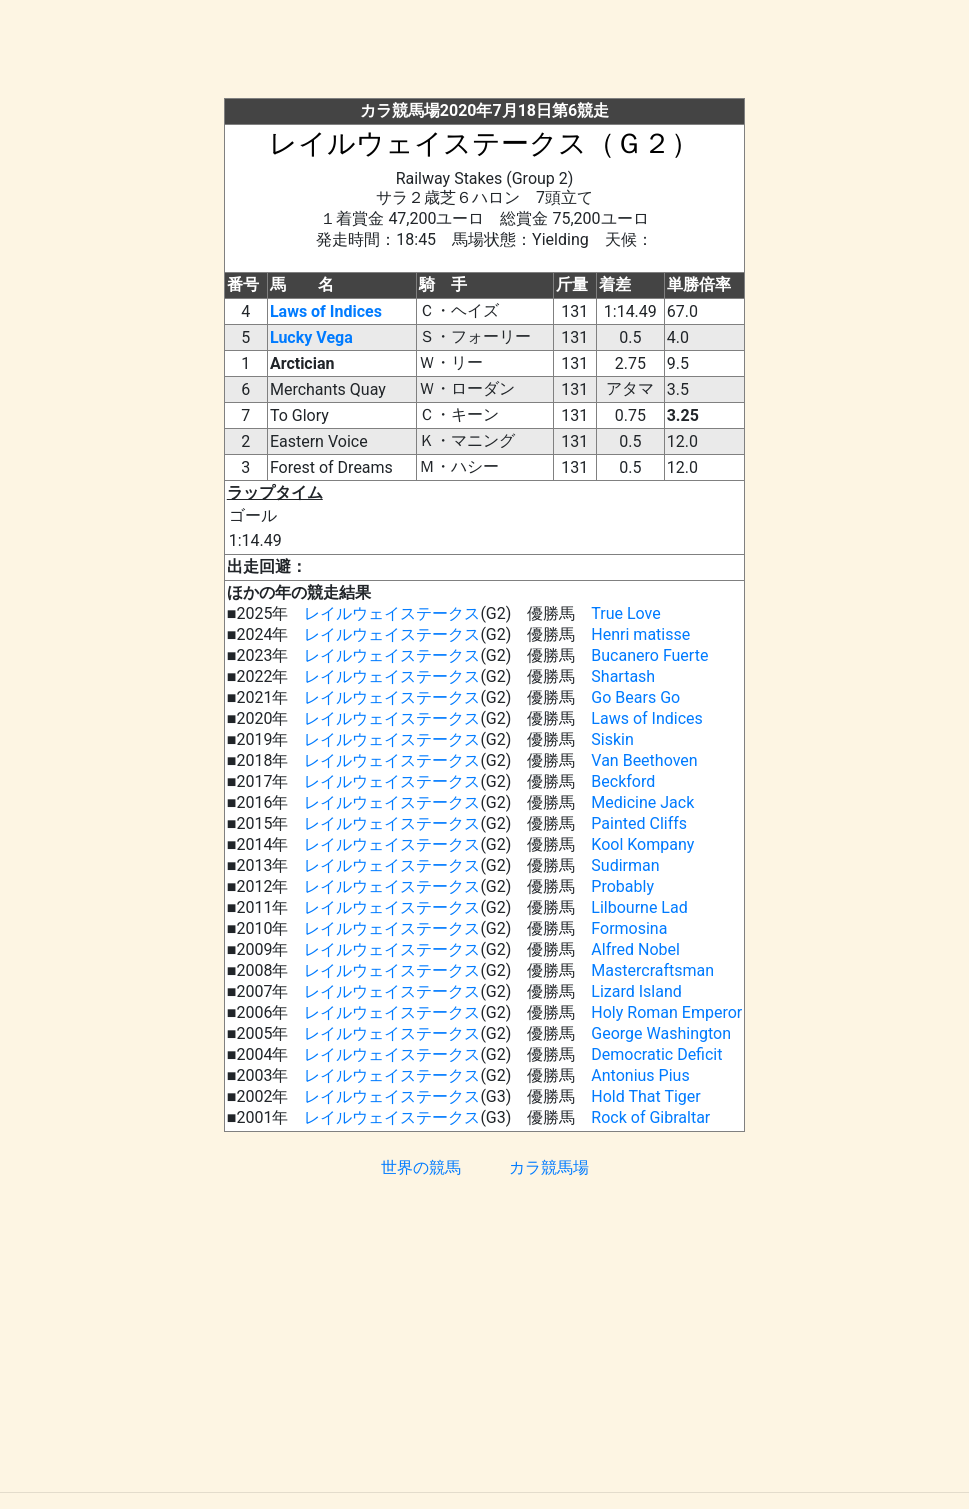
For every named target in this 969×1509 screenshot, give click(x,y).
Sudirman (625, 865)
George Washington (661, 1033)
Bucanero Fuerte (649, 655)
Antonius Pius (640, 1075)
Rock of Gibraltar (650, 1117)
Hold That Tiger (645, 1096)
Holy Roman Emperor (666, 1012)
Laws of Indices (326, 311)
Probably (622, 886)
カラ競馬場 (549, 1167)
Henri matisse (640, 634)
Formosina (629, 928)
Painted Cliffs (639, 823)
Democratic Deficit (656, 1054)
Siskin (612, 739)
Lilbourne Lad (639, 907)
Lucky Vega (311, 337)
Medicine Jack (642, 802)
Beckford (623, 781)
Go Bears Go (635, 697)
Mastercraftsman (652, 970)
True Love (625, 613)
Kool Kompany (642, 844)
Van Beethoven (644, 760)
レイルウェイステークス (392, 613)
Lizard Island (636, 991)
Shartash (623, 676)
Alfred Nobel (635, 949)
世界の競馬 (421, 1167)
